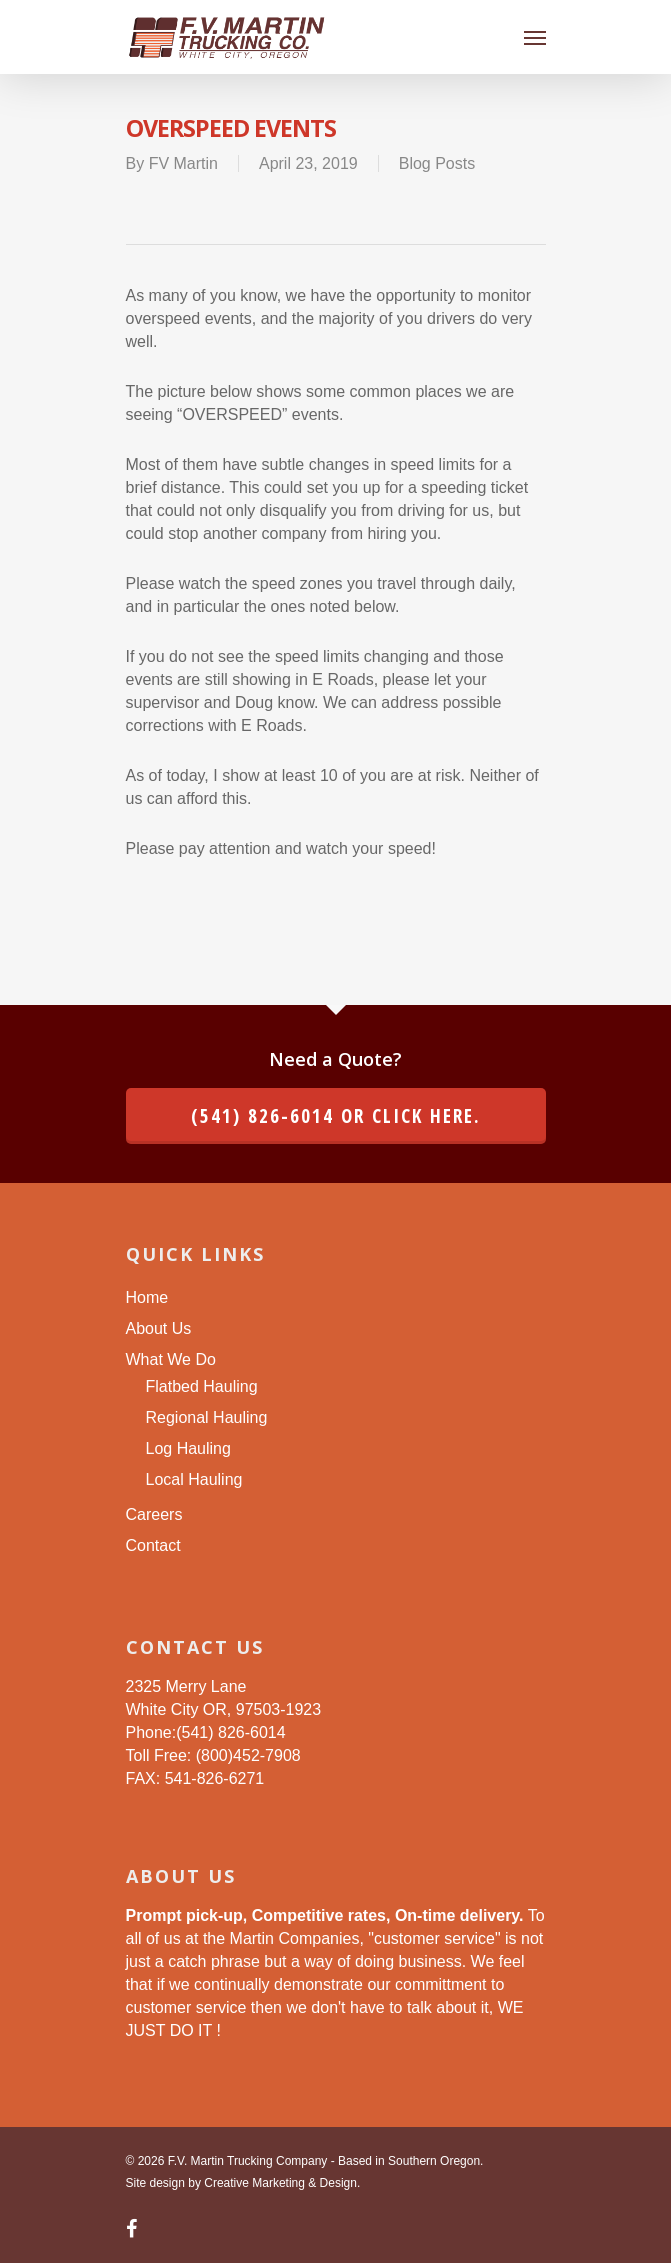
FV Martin (183, 163)
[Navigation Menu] (535, 37)
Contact (153, 1545)
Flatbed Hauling (202, 1386)
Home (147, 1297)
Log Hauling (188, 1448)
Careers (154, 1514)
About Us (159, 1328)
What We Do (171, 1359)
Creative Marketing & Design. (282, 2183)
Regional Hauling (207, 1417)
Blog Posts (437, 163)
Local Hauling (194, 1479)
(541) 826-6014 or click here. (336, 1116)
